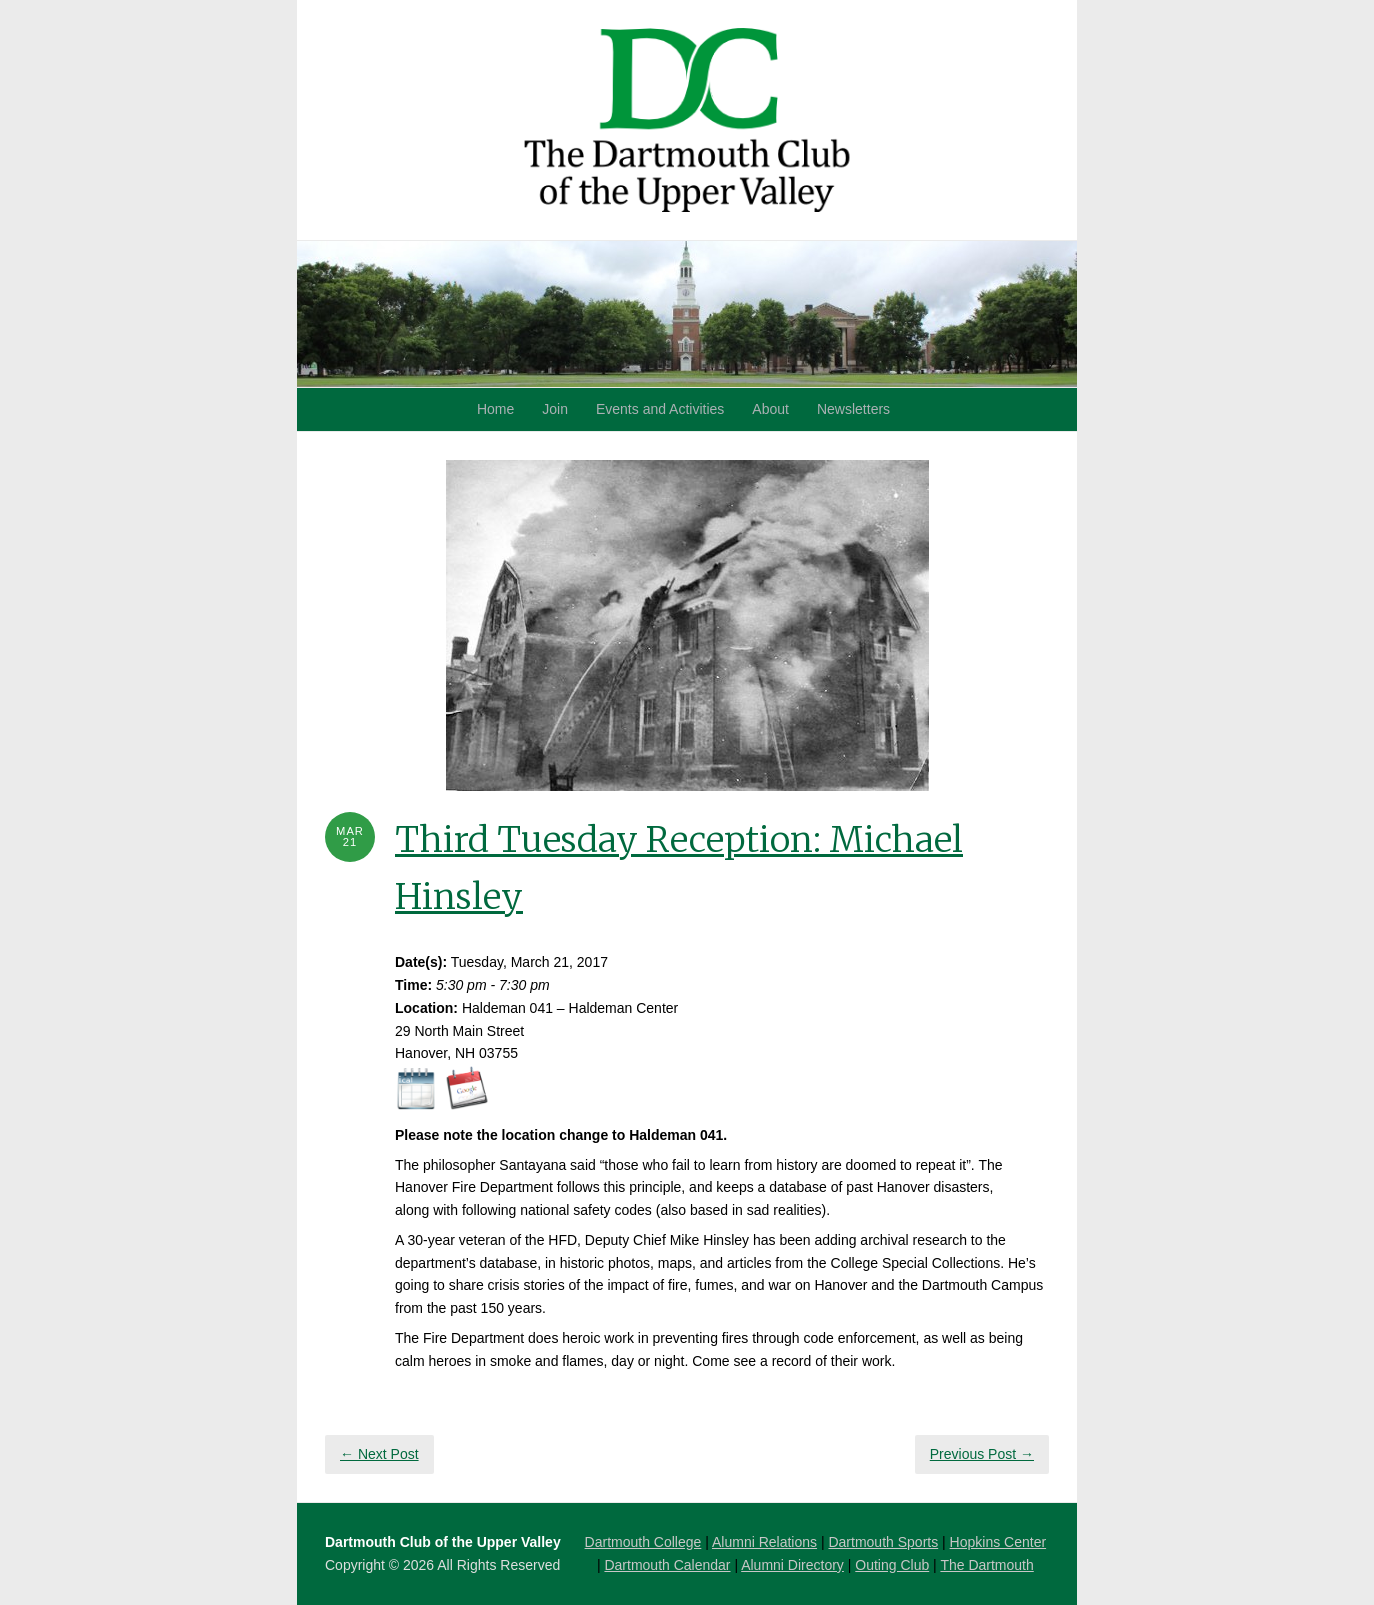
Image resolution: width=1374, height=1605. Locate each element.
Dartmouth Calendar (667, 1565)
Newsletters (853, 409)
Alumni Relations (764, 1542)
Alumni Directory (792, 1565)
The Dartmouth (986, 1565)
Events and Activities (660, 409)
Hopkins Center (998, 1542)
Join (555, 409)
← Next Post (379, 1454)
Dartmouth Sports (883, 1542)
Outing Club (892, 1565)
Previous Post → (982, 1454)
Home (495, 409)
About (770, 409)
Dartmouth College (643, 1542)
